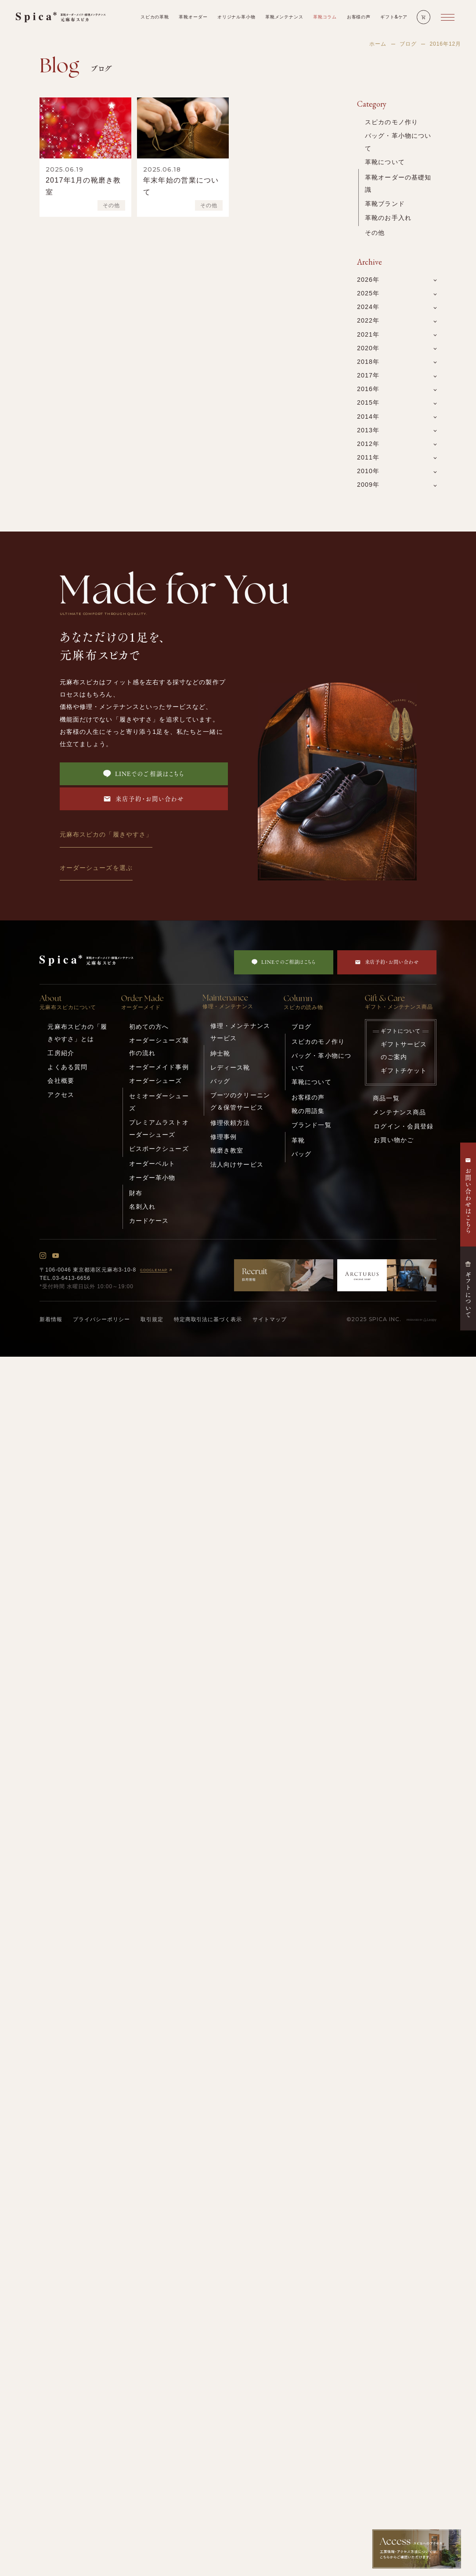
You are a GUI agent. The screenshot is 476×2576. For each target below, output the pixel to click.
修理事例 (223, 1136)
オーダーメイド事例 (159, 1067)
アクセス (60, 1094)
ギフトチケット (404, 1070)
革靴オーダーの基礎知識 (398, 183)
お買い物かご (394, 1139)
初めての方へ (149, 1026)
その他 (111, 205)
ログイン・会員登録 (403, 1126)
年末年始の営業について (181, 186)
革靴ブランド (385, 203)
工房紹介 (60, 1052)
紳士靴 (220, 1053)
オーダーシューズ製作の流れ (159, 1046)
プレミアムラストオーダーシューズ (159, 1128)
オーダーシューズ (155, 1080)
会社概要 (60, 1080)
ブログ (408, 44)
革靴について (385, 161)
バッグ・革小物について (398, 141)
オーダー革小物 (152, 1177)
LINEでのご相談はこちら (143, 774)
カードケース (149, 1220)
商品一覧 (386, 1098)
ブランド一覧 (312, 1124)
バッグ (220, 1081)
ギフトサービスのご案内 (404, 1050)
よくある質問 (67, 1067)
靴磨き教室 (227, 1150)
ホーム (377, 44)
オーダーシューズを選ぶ (96, 867)
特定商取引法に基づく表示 (208, 1319)
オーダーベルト (152, 1163)
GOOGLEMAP (157, 1270)
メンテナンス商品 (399, 1112)
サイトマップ (269, 1319)
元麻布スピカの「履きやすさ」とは (77, 1032)
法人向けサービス (236, 1164)
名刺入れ (142, 1206)
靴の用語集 (308, 1110)
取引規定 (152, 1319)
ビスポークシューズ (159, 1148)
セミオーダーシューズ (159, 1102)
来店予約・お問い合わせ (143, 799)
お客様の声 (308, 1097)
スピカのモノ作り (391, 122)
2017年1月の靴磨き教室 (83, 186)
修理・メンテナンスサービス (240, 1032)
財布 (135, 1192)
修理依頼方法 (230, 1122)
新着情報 (51, 1319)
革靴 (298, 1140)
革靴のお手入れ (388, 217)
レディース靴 (230, 1067)
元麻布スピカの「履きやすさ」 (106, 834)
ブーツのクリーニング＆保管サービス (240, 1101)
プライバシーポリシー (101, 1319)
